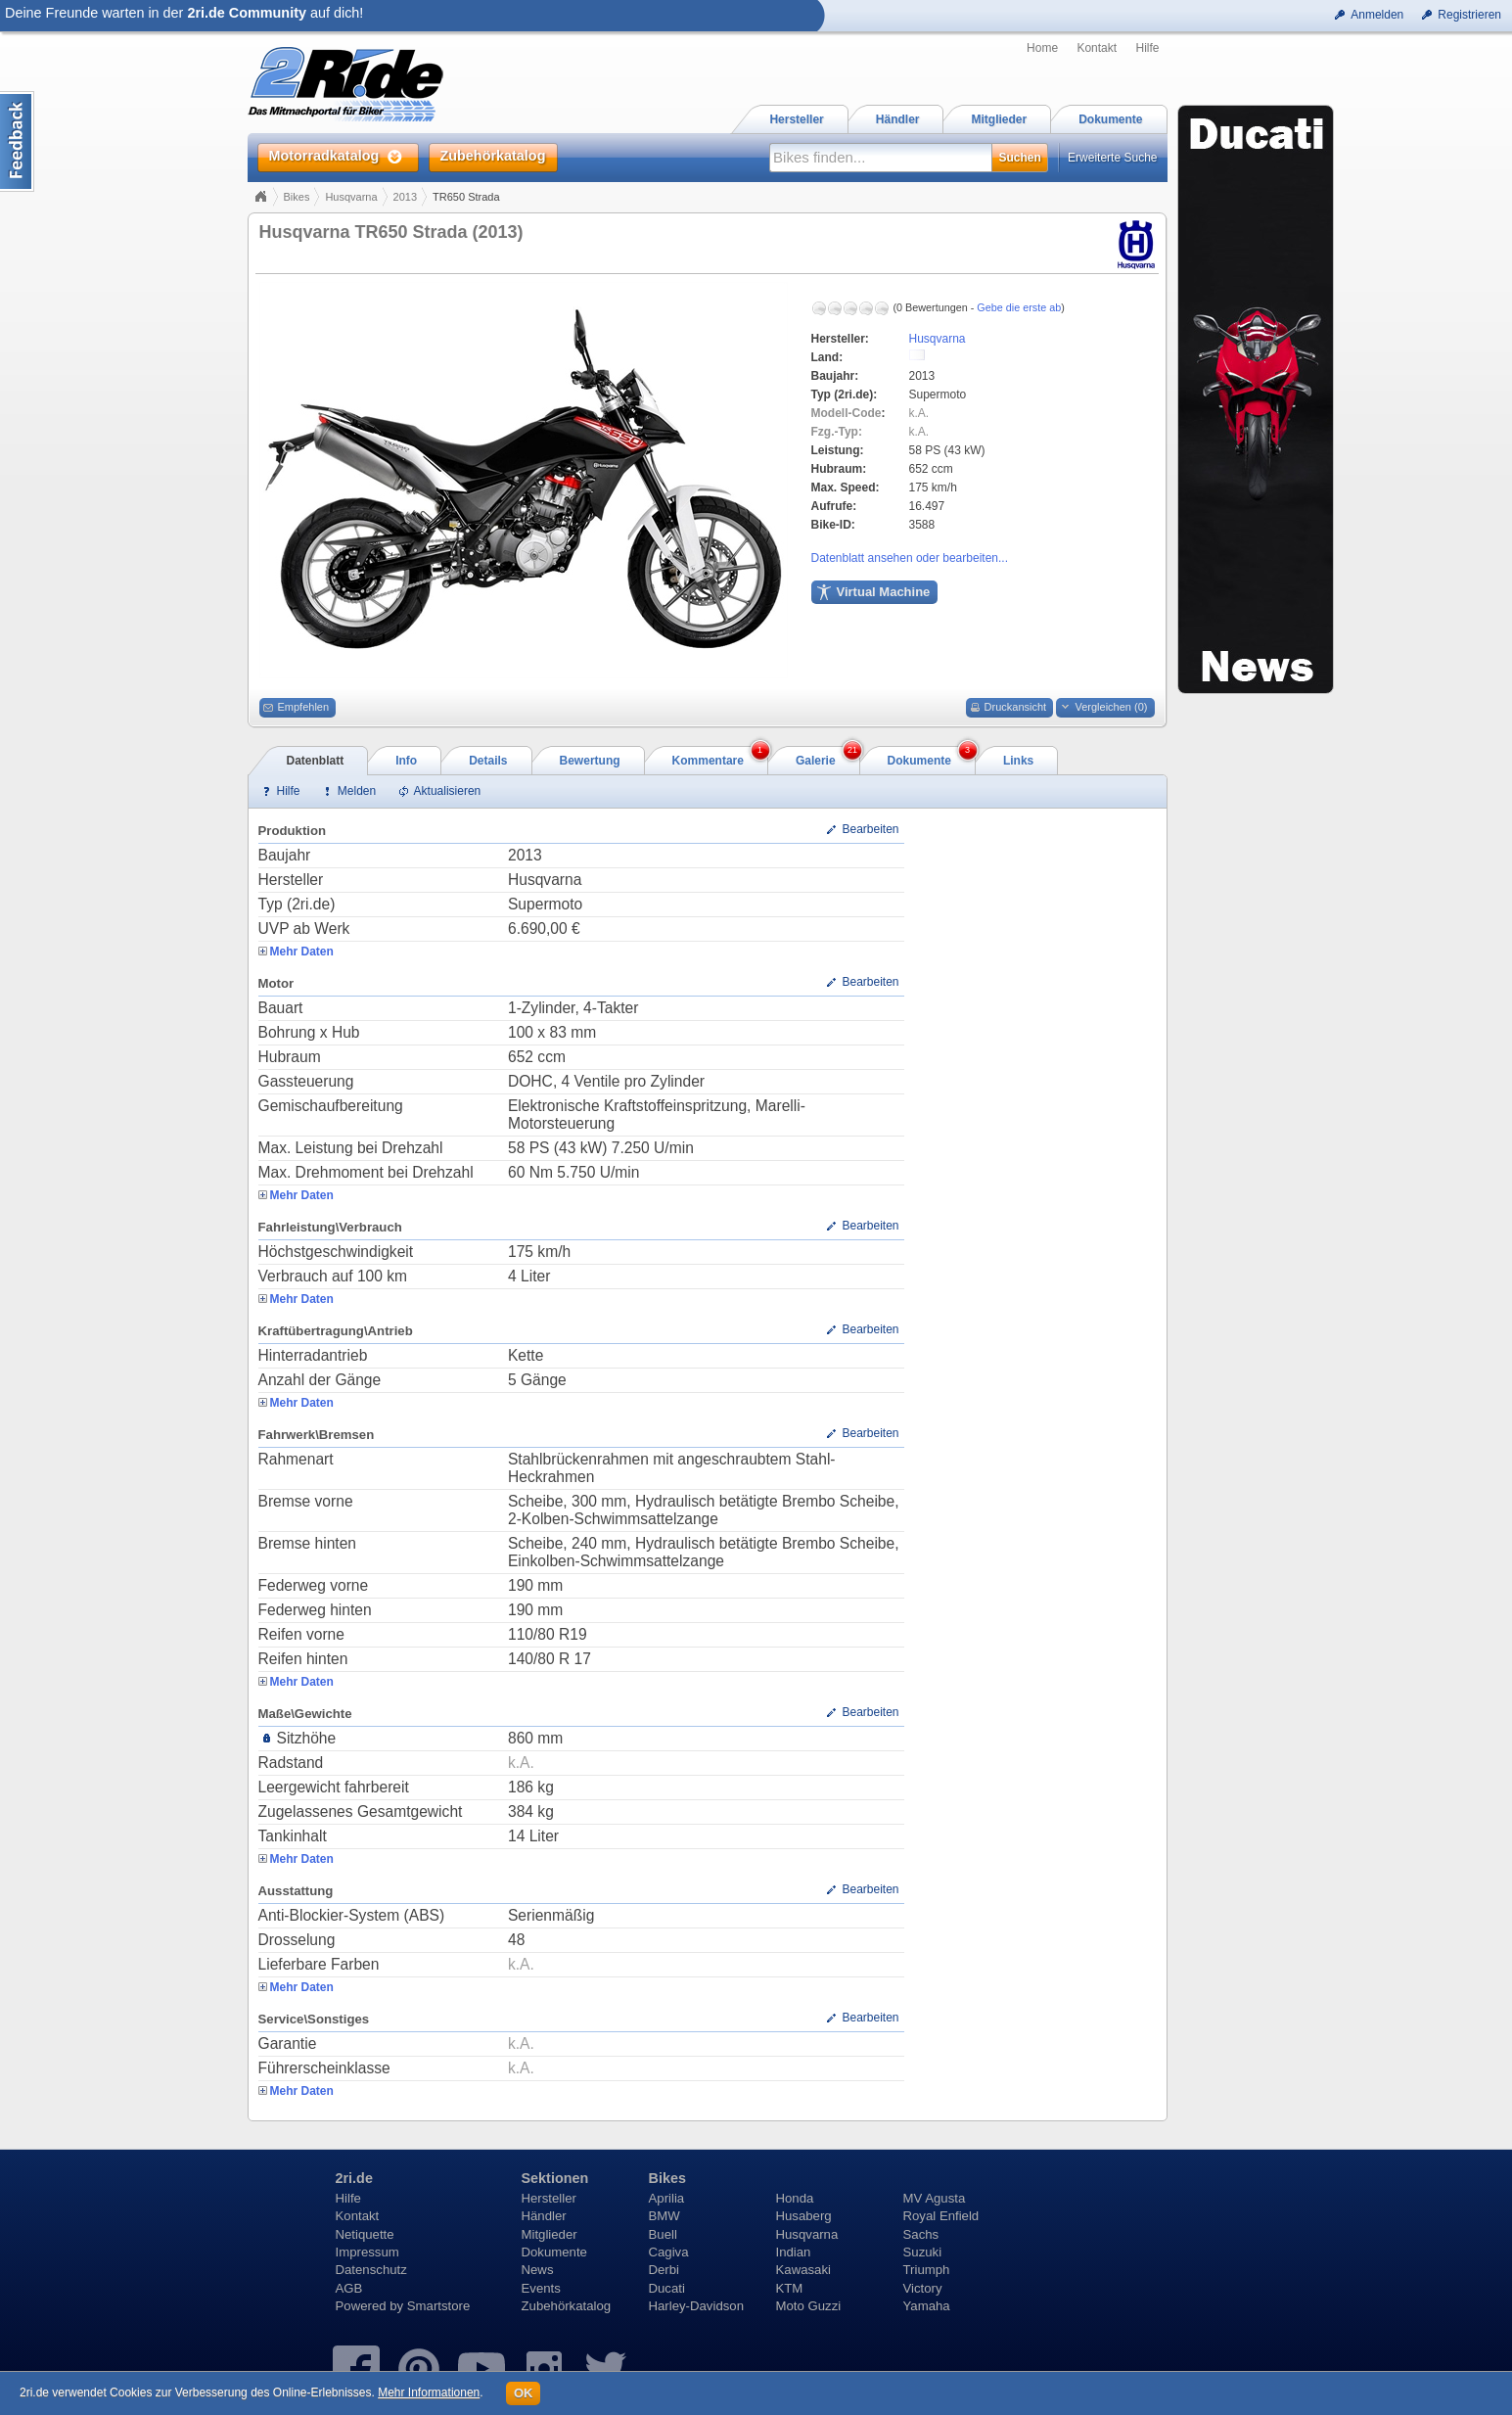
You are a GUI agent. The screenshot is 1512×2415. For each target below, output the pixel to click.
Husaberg (804, 2215)
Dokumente (554, 2252)
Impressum (367, 2252)
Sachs (921, 2234)
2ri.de (354, 2178)
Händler (544, 2215)
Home (1042, 48)
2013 (405, 197)
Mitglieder (549, 2234)
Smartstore (439, 2306)
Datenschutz (371, 2269)
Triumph (926, 2269)
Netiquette (365, 2234)
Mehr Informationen (429, 2392)
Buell (663, 2234)
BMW (664, 2215)
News (538, 2269)
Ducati (667, 2288)
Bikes (297, 197)
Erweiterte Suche (1112, 157)
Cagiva (669, 2252)
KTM (789, 2288)
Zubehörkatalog (567, 2306)
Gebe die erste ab (1019, 307)
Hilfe (1147, 48)
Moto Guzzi (809, 2306)
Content (17, 141)
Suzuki (922, 2252)
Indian (793, 2252)
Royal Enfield (941, 2215)
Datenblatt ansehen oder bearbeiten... (909, 558)
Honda (795, 2198)
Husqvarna (351, 197)
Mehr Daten (302, 951)
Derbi (664, 2269)
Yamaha (926, 2306)
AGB (349, 2288)
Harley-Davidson (696, 2306)
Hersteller (549, 2198)
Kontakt (1097, 48)
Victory (922, 2288)
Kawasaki (803, 2269)
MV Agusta (934, 2198)
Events (541, 2288)
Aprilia (667, 2198)
